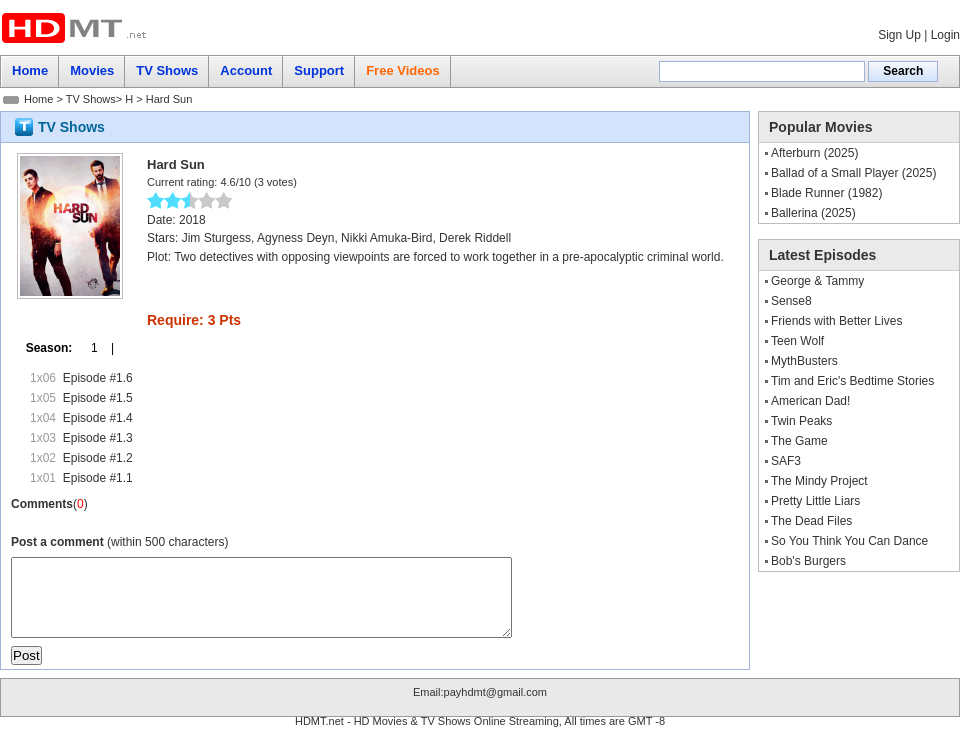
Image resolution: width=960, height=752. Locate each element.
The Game (799, 441)
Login (945, 35)
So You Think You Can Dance (849, 541)
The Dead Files (811, 521)
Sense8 (791, 301)
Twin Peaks (801, 421)
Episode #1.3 (98, 438)
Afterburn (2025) (814, 153)
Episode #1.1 (98, 478)
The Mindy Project (819, 481)
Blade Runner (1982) (826, 193)
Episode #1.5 (98, 398)
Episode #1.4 (98, 418)
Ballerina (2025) (813, 213)
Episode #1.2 (98, 458)
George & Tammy (817, 281)
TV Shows (91, 99)
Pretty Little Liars (815, 501)
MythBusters (804, 361)
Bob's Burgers (808, 561)
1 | (96, 348)
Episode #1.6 (98, 378)
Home (38, 99)
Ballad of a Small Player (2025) (853, 173)
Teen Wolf (797, 341)
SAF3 (786, 461)
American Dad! (810, 401)
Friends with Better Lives (836, 321)
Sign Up (899, 35)
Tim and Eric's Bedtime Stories (852, 381)
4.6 (227, 182)
